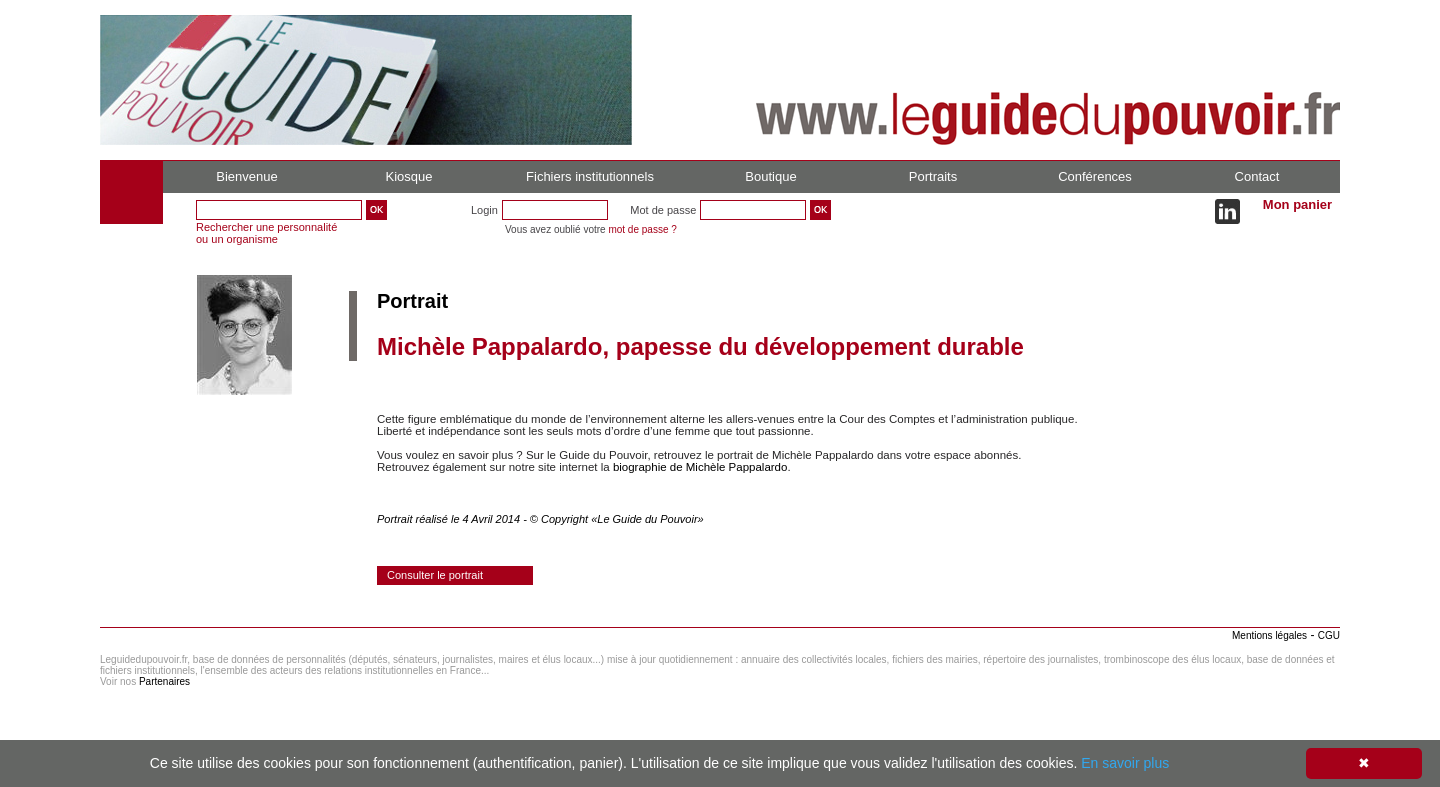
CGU (1329, 635)
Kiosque (409, 176)
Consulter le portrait (435, 575)
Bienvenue (246, 176)
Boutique (770, 176)
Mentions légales (1269, 635)
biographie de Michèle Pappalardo (700, 467)
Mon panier (1297, 204)
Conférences (1095, 176)
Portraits (933, 176)
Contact (1257, 176)
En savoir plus (1125, 763)
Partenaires (164, 681)
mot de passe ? (642, 229)
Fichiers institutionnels (590, 176)
